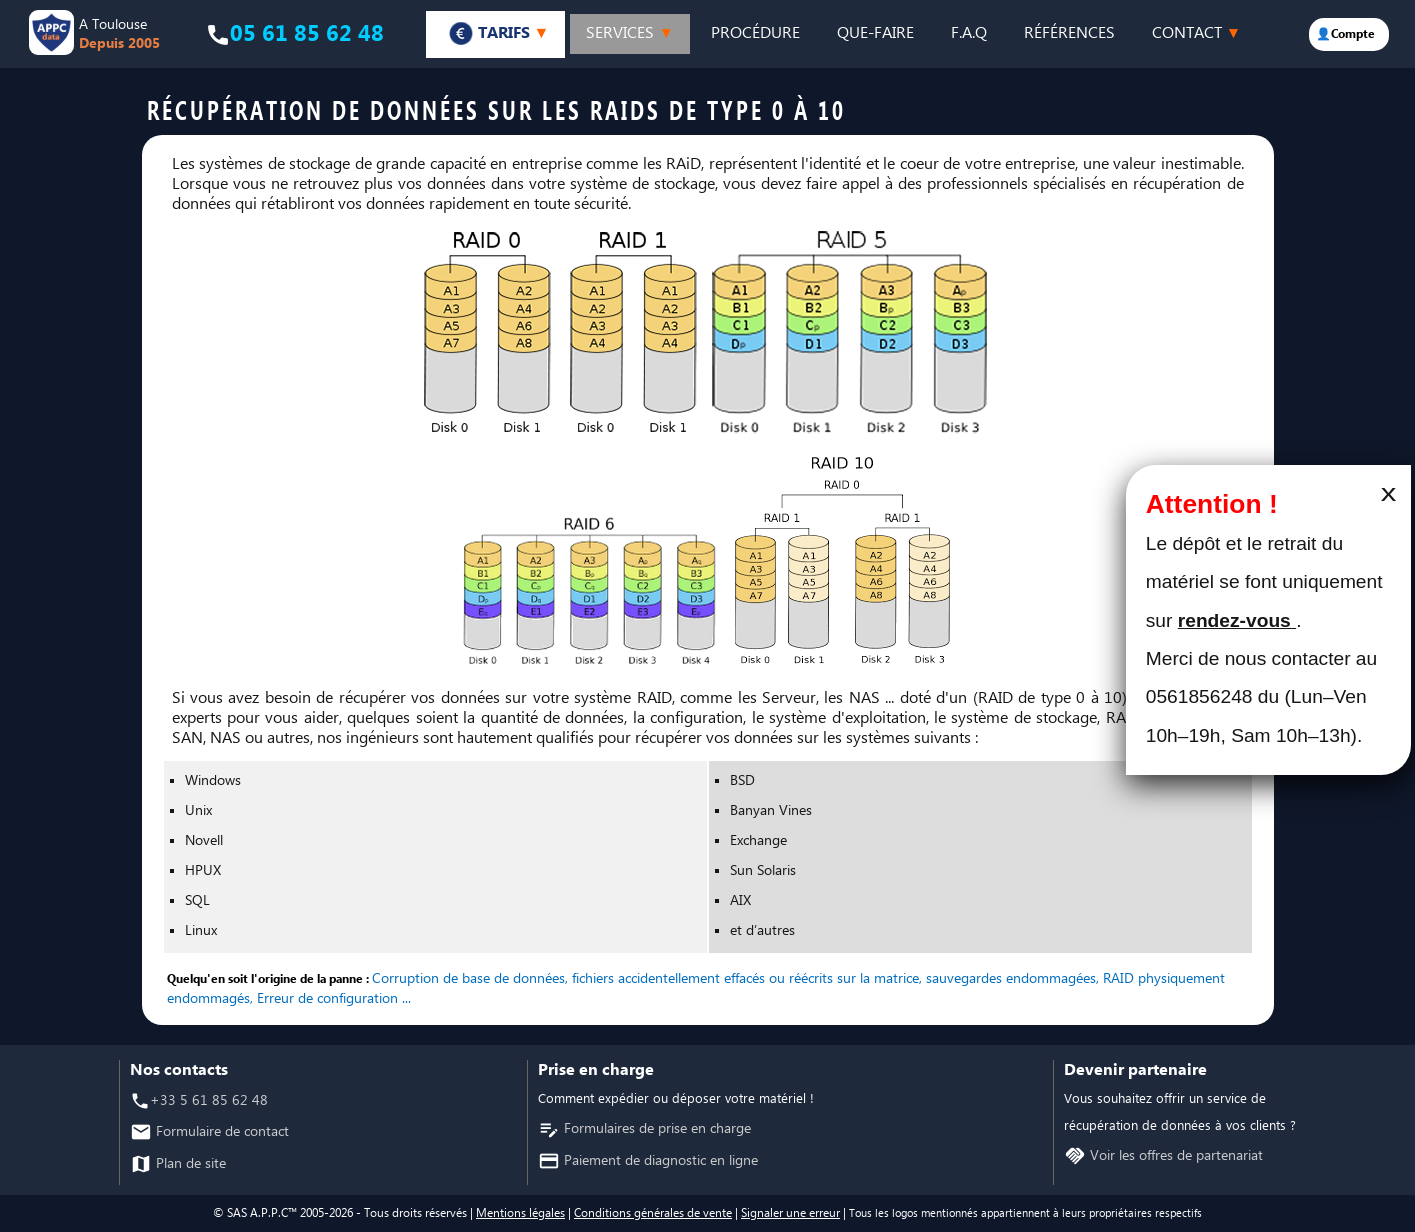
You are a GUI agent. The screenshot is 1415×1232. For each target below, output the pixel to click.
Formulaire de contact (220, 1132)
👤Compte (1345, 34)
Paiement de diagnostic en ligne (659, 1161)
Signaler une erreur (790, 1213)
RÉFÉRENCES (1069, 33)
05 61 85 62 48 (307, 34)
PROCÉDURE (755, 33)
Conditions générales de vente (653, 1213)
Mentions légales (520, 1213)
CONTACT (1196, 33)
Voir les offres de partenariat (1174, 1156)
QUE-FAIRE (875, 33)
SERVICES (629, 33)
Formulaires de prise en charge (655, 1129)
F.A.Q (969, 33)
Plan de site (189, 1164)
